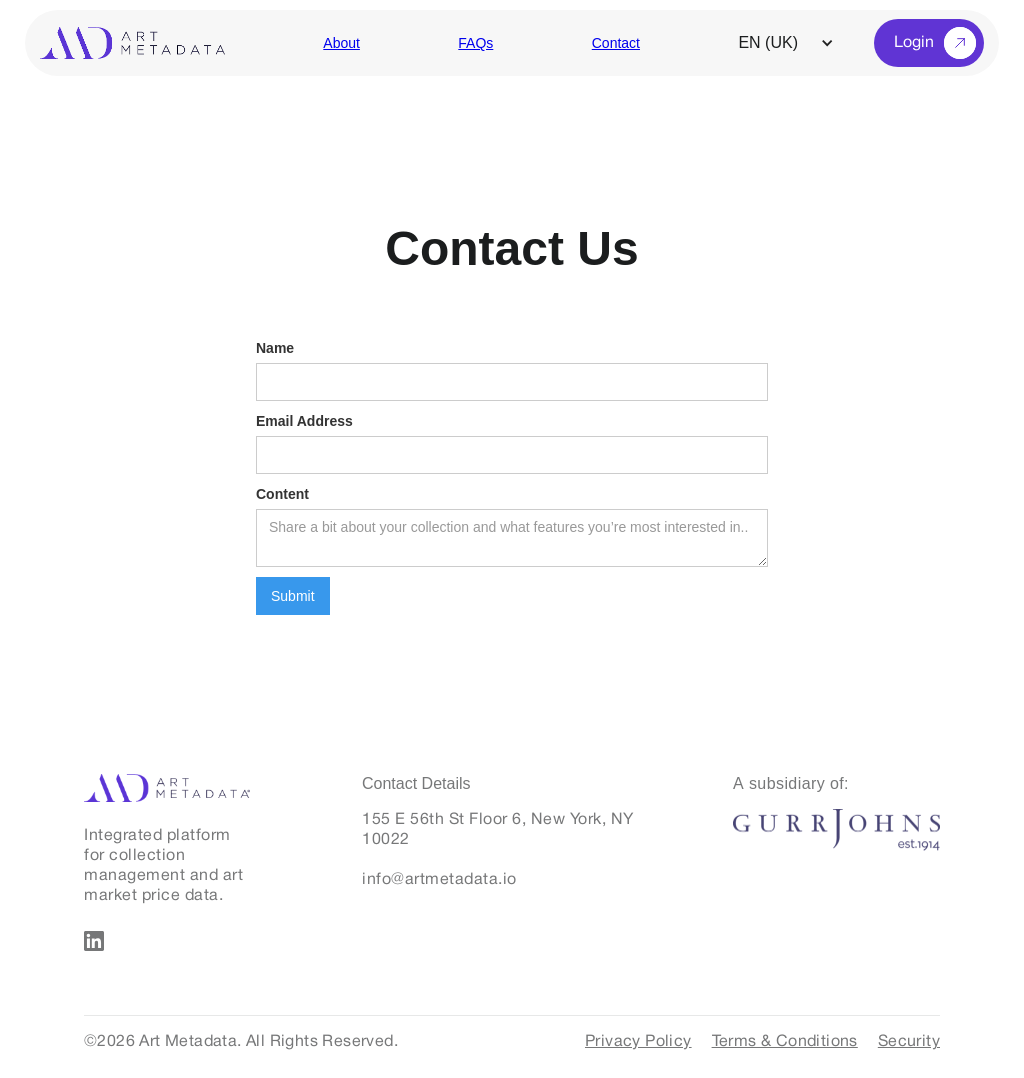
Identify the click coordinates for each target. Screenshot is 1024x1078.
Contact (616, 43)
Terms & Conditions (785, 1042)
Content (282, 494)
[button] (796, 43)
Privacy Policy (638, 1042)
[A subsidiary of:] (791, 791)
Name (275, 348)
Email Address (304, 421)
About (341, 43)
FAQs (475, 43)
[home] (132, 43)
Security (909, 1042)
